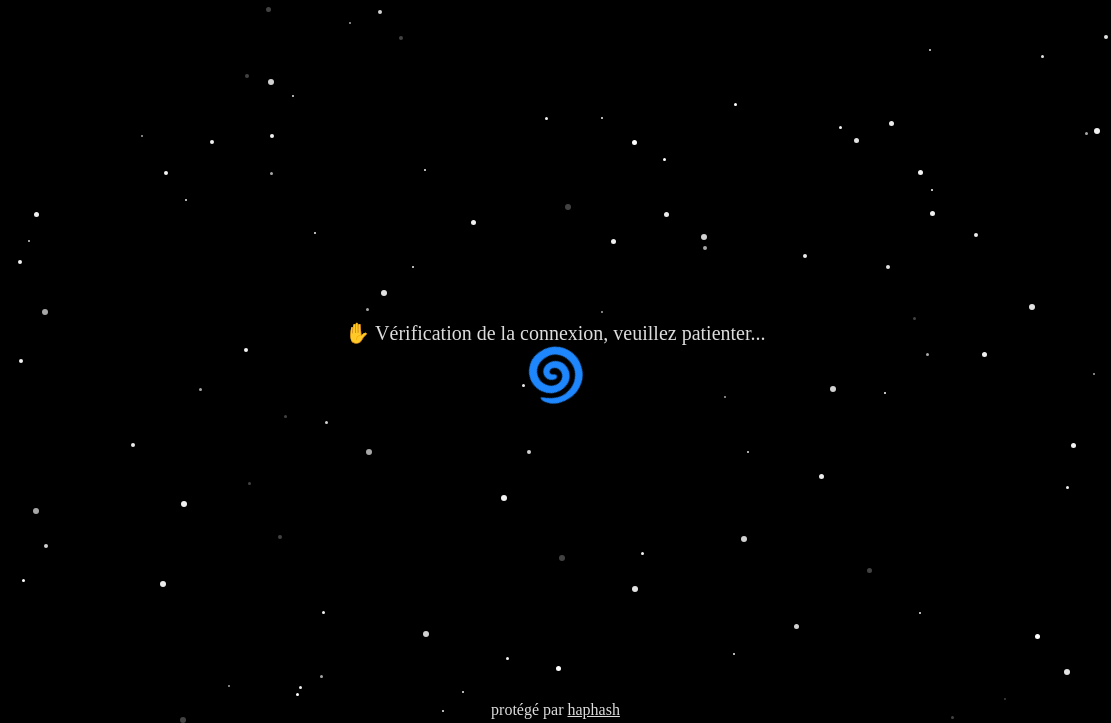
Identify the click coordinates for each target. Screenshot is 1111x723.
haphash (593, 709)
